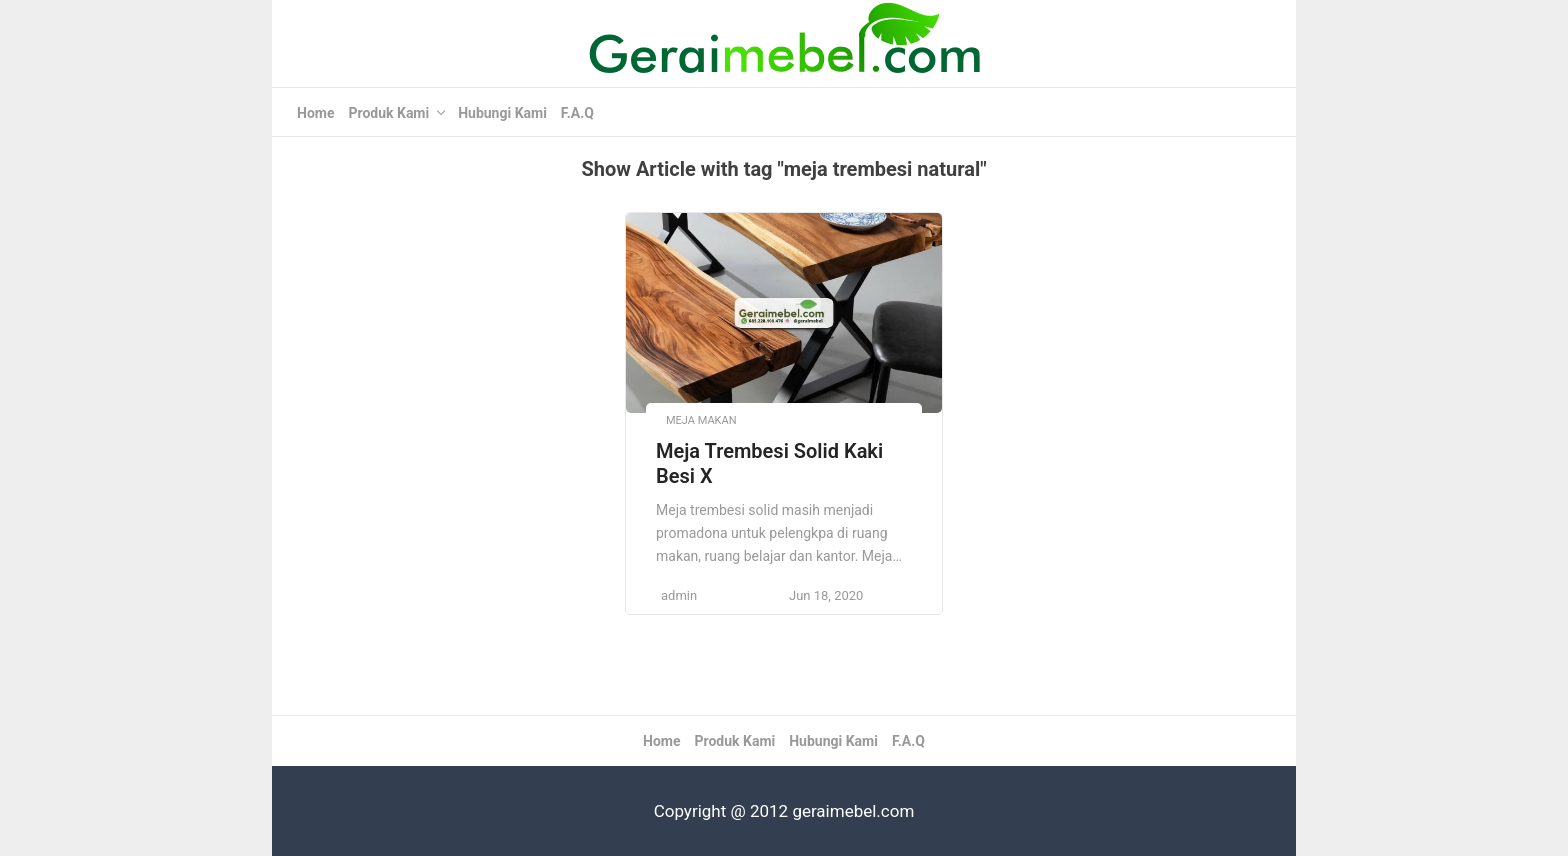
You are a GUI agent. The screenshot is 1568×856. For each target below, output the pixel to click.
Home (315, 113)
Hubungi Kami (502, 113)
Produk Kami (388, 113)
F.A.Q (577, 113)
